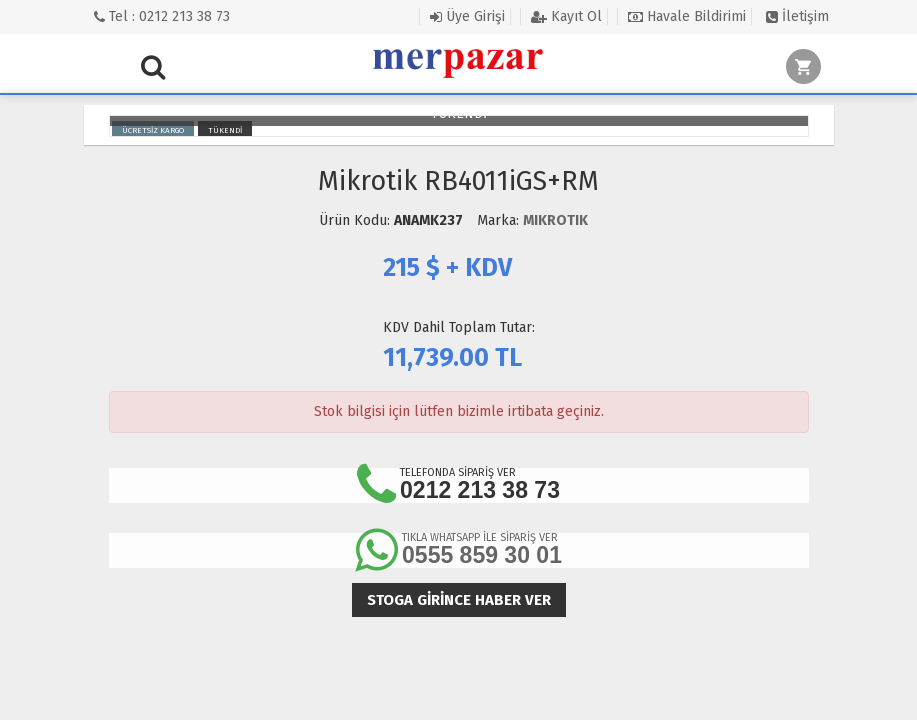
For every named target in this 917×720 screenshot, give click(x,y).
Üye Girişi (467, 16)
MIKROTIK (555, 220)
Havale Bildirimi (687, 16)
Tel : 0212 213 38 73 (162, 16)
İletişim (797, 16)
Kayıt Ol (566, 16)
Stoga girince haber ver (459, 600)
